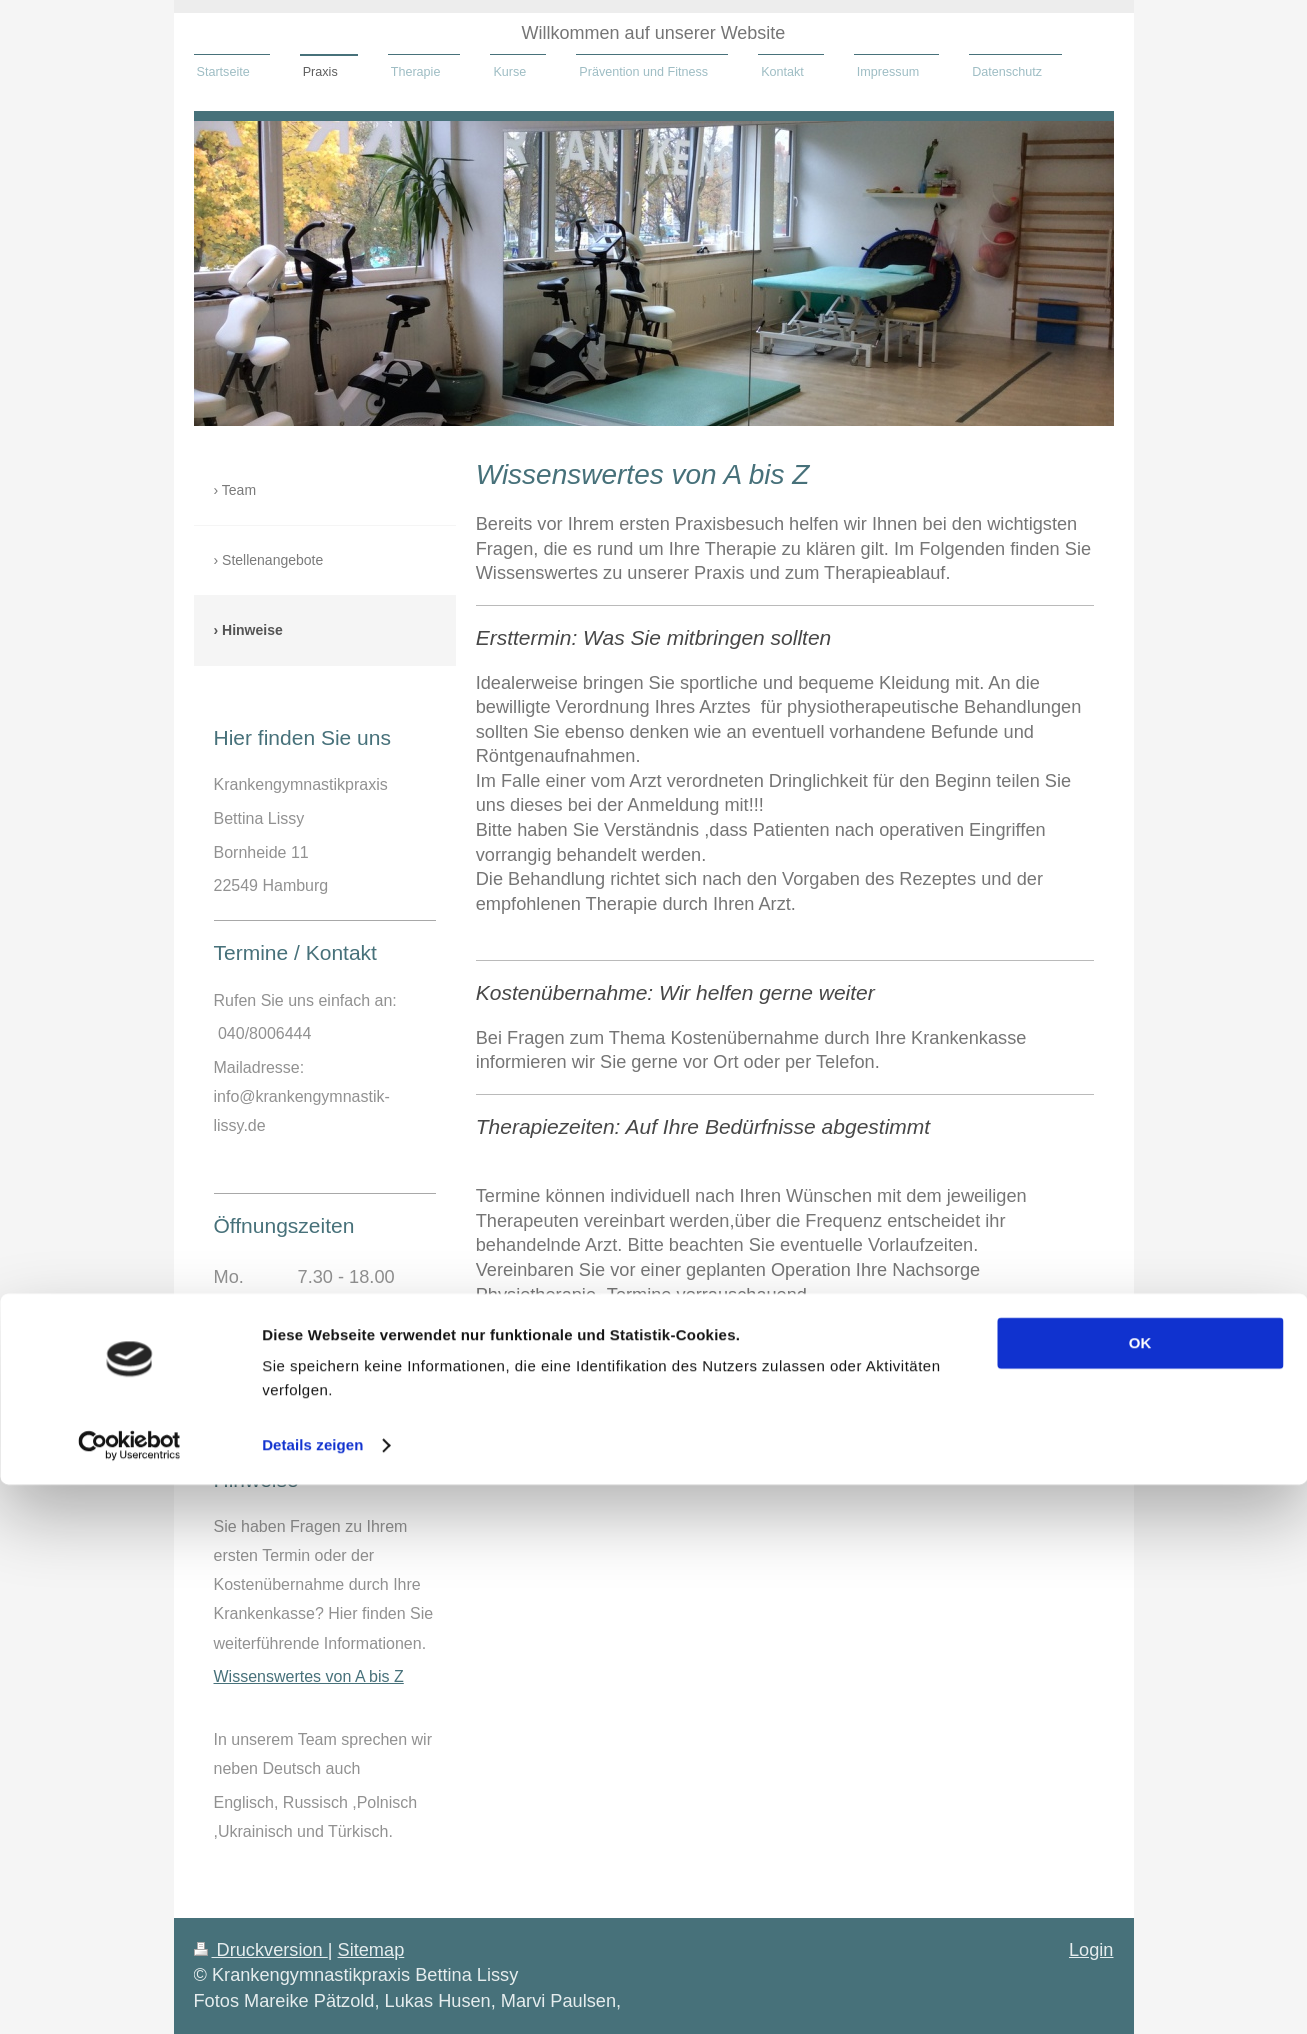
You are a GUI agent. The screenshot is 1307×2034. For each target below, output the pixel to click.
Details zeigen (312, 1994)
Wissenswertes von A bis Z (309, 1676)
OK (1140, 1892)
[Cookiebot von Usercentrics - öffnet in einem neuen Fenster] (129, 1995)
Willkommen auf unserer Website (654, 33)
